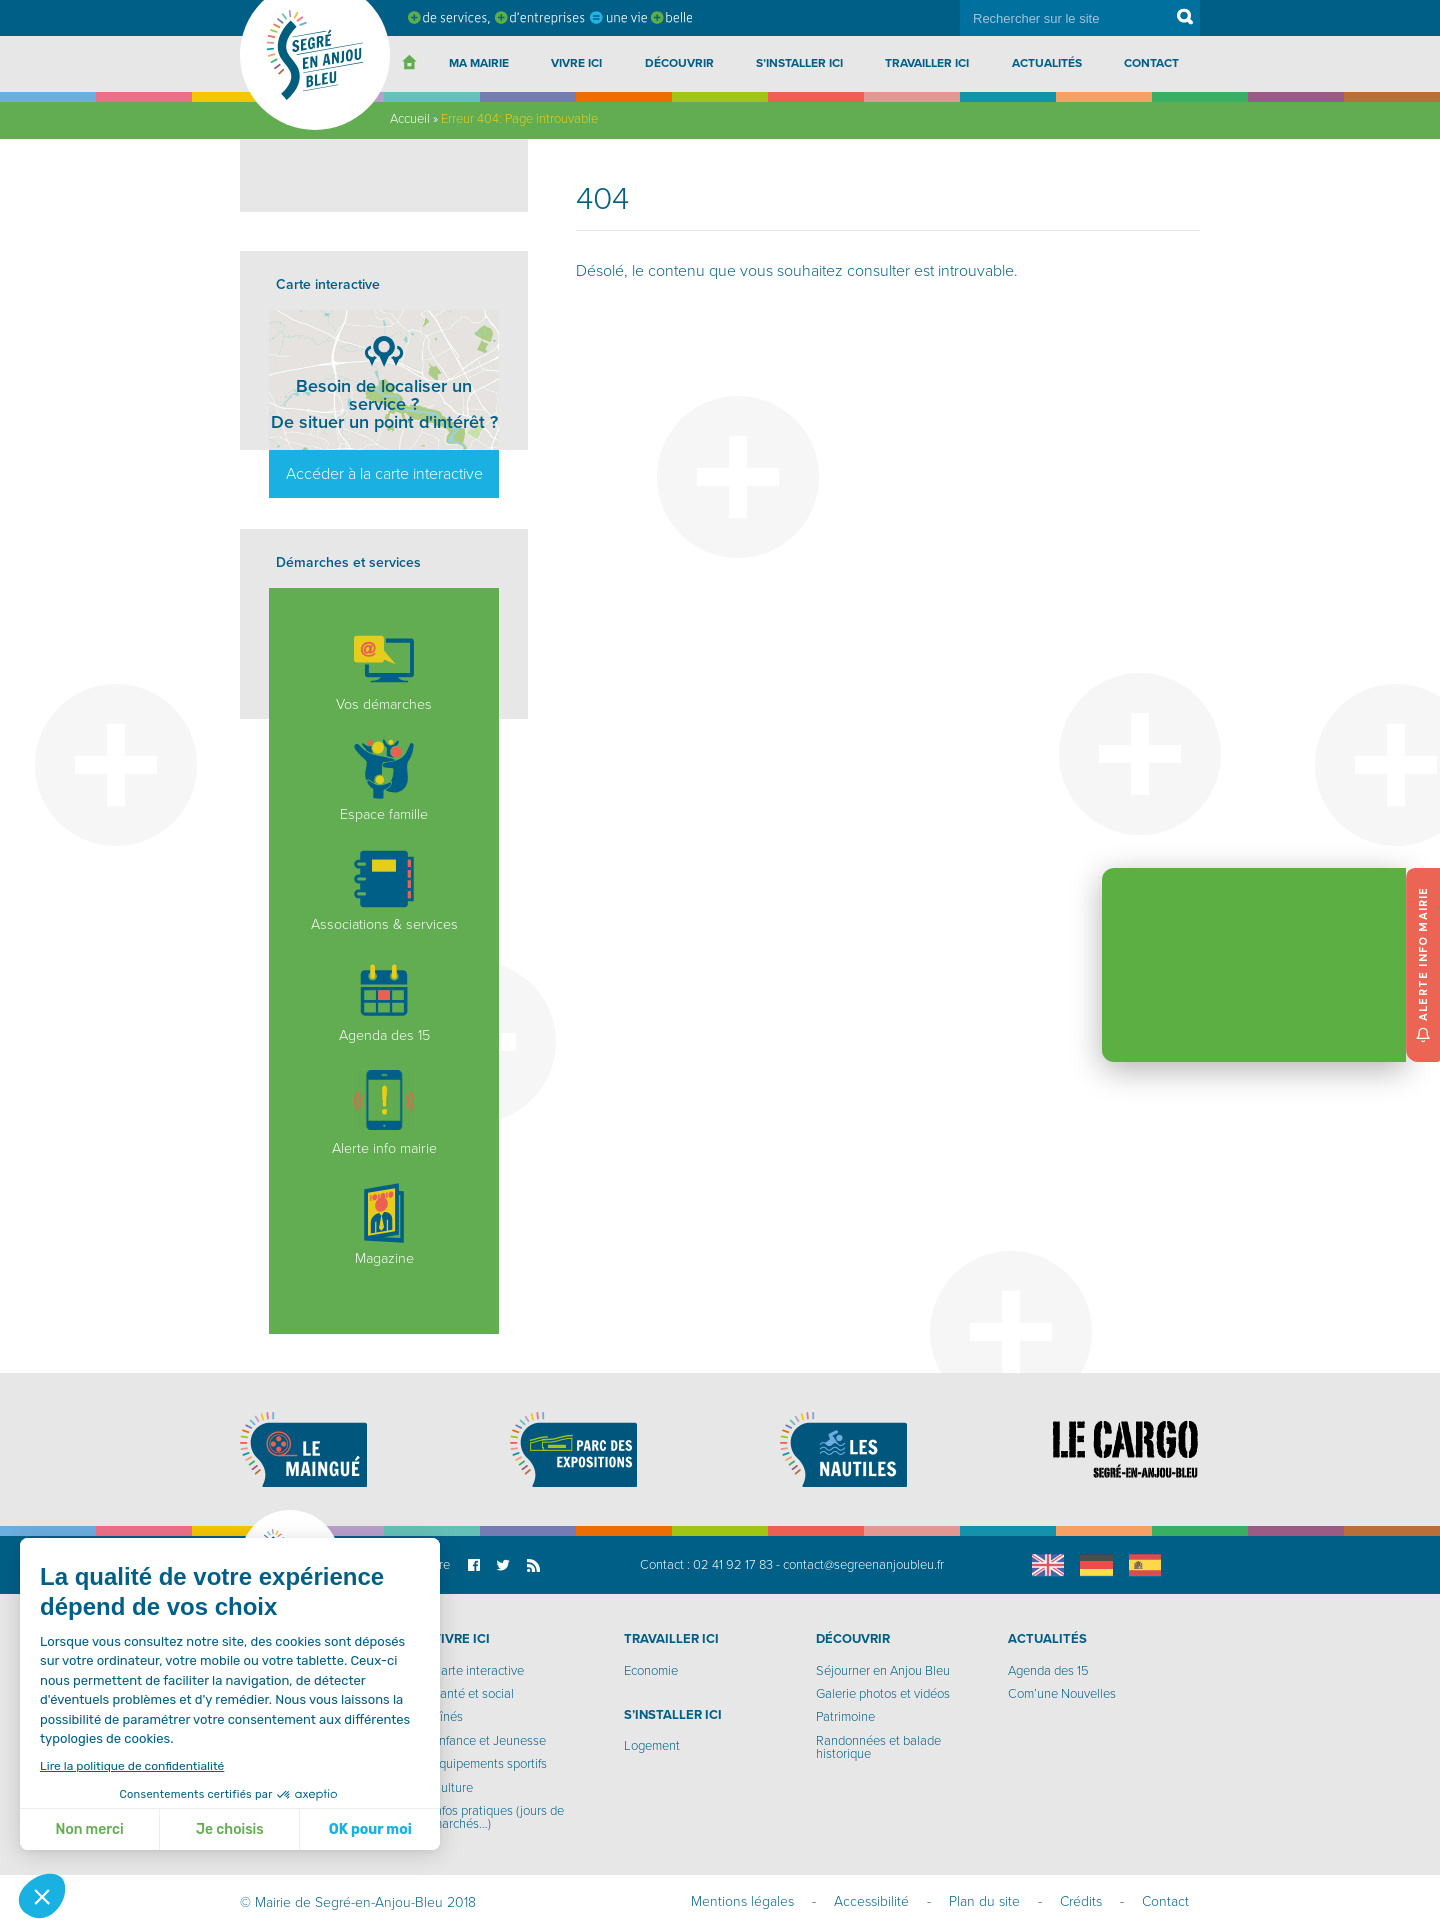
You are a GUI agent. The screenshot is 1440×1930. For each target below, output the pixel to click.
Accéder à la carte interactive (384, 474)
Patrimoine (845, 1717)
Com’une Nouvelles (1062, 1694)
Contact (1151, 63)
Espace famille (384, 781)
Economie (651, 1671)
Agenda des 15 (384, 1002)
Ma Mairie (479, 63)
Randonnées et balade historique (878, 1747)
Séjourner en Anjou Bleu (883, 1671)
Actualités (1047, 63)
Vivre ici (576, 63)
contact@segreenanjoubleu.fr (863, 1565)
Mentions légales (742, 1901)
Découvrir (679, 63)
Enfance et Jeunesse (489, 1741)
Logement (652, 1746)
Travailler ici (927, 63)
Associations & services (384, 891)
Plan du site (984, 1901)
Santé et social (473, 1694)
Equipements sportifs (489, 1764)
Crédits (1081, 1901)
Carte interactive (478, 1671)
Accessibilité (871, 1901)
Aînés (447, 1717)
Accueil (410, 119)
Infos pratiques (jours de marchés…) (498, 1817)
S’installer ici (799, 63)
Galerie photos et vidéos (883, 1694)
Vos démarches (384, 671)
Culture (452, 1788)
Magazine (384, 1225)
